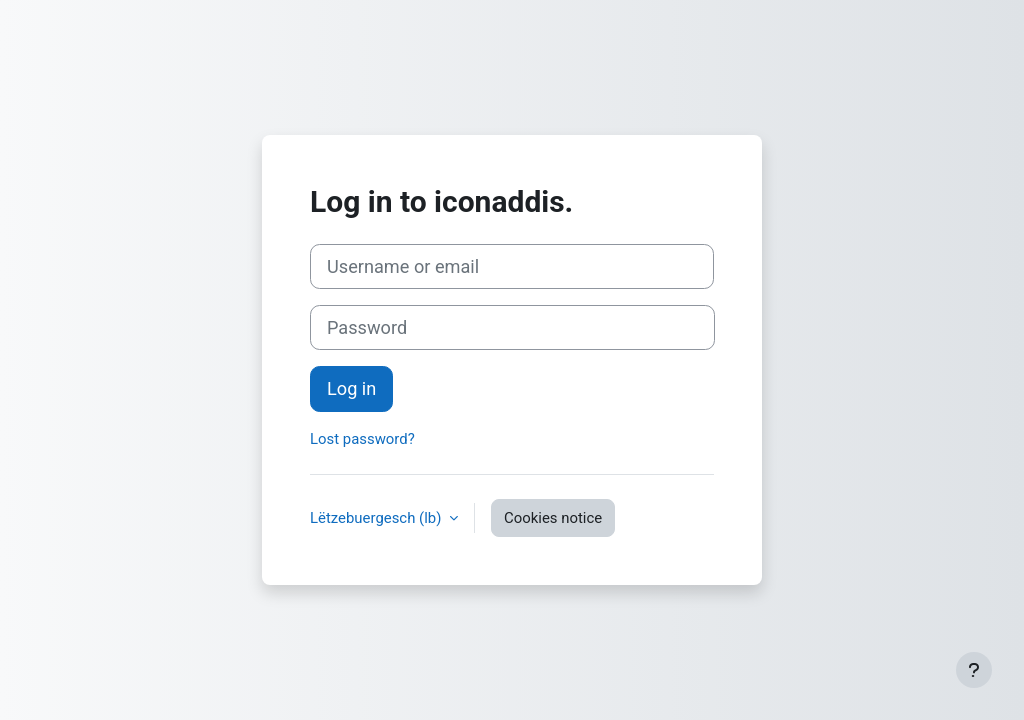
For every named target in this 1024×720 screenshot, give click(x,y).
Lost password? (362, 439)
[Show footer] (974, 670)
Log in (351, 388)
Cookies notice (553, 518)
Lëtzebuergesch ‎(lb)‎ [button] (377, 518)
